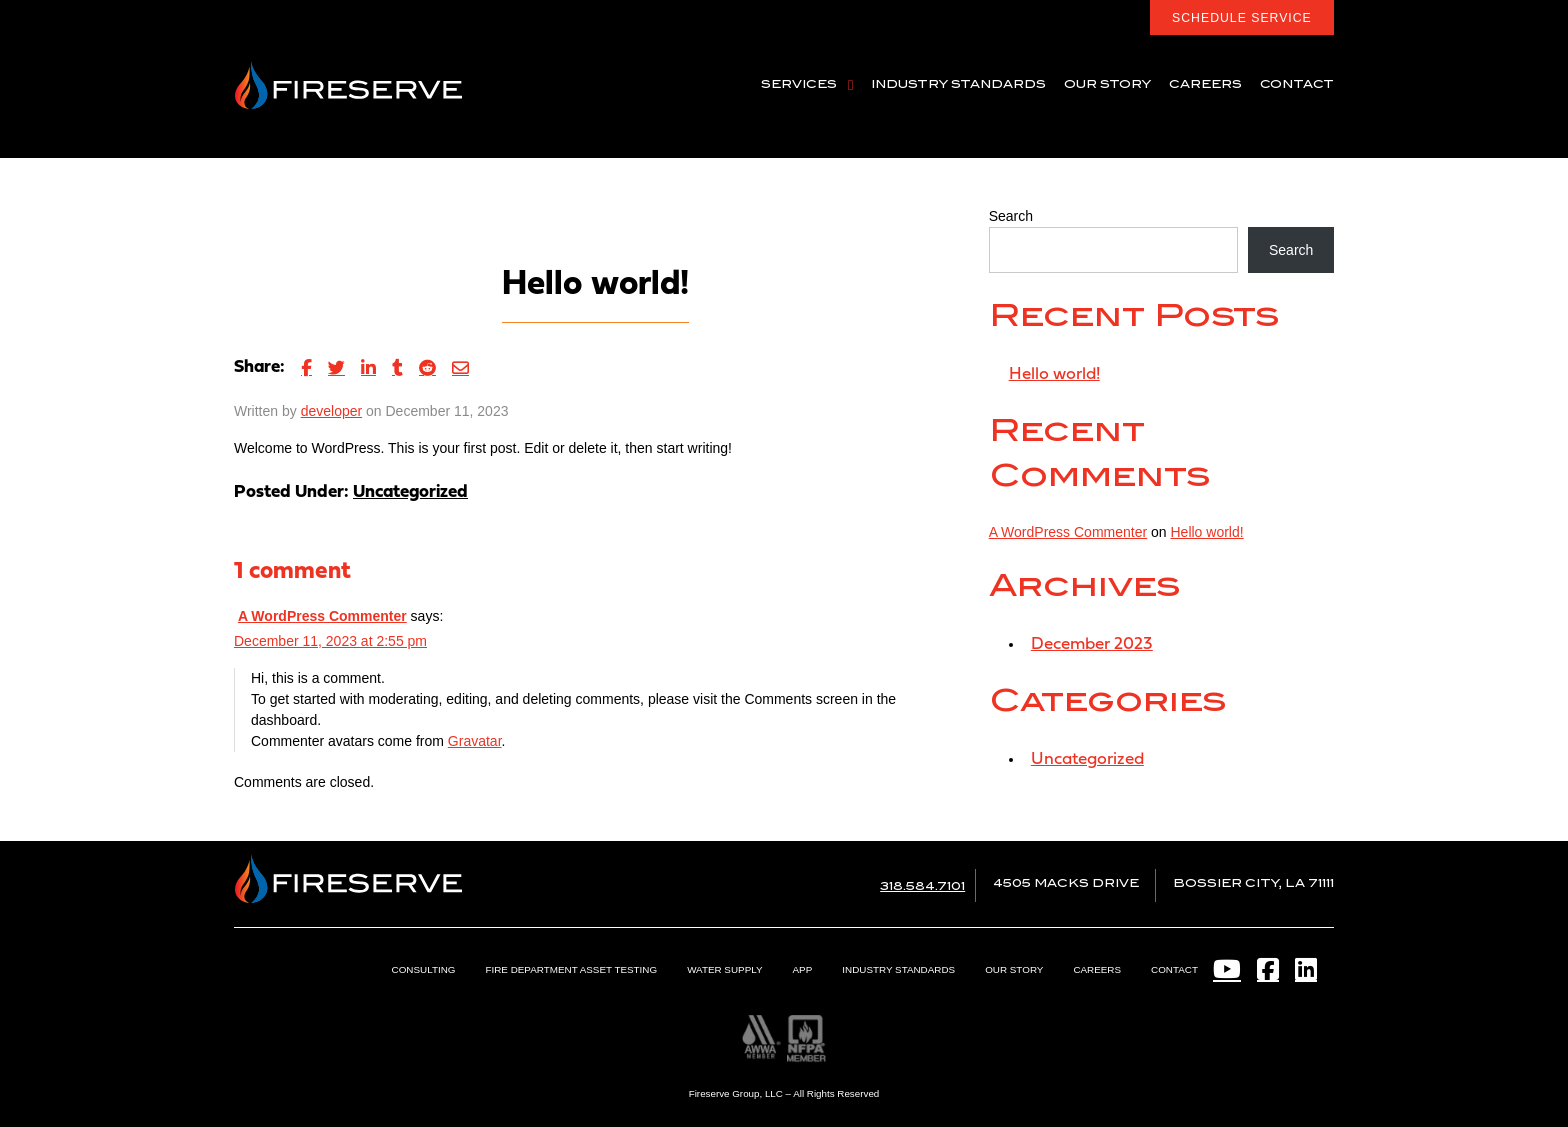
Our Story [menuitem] (1107, 84)
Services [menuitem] (799, 84)
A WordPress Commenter (322, 616)
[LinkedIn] (1304, 969)
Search (1011, 216)
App (804, 969)
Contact (1174, 969)
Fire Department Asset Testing (574, 969)
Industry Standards (900, 969)
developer (332, 411)
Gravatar (475, 741)
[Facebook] (1267, 969)
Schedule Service (1242, 18)
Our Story (1015, 969)
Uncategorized (410, 492)
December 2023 (1092, 644)
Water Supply (726, 969)
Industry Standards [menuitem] (958, 84)
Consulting (427, 969)
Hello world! (1055, 374)
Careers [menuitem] (1205, 84)
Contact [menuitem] (1297, 84)
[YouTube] (1227, 969)
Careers (1097, 969)
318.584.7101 (922, 886)
